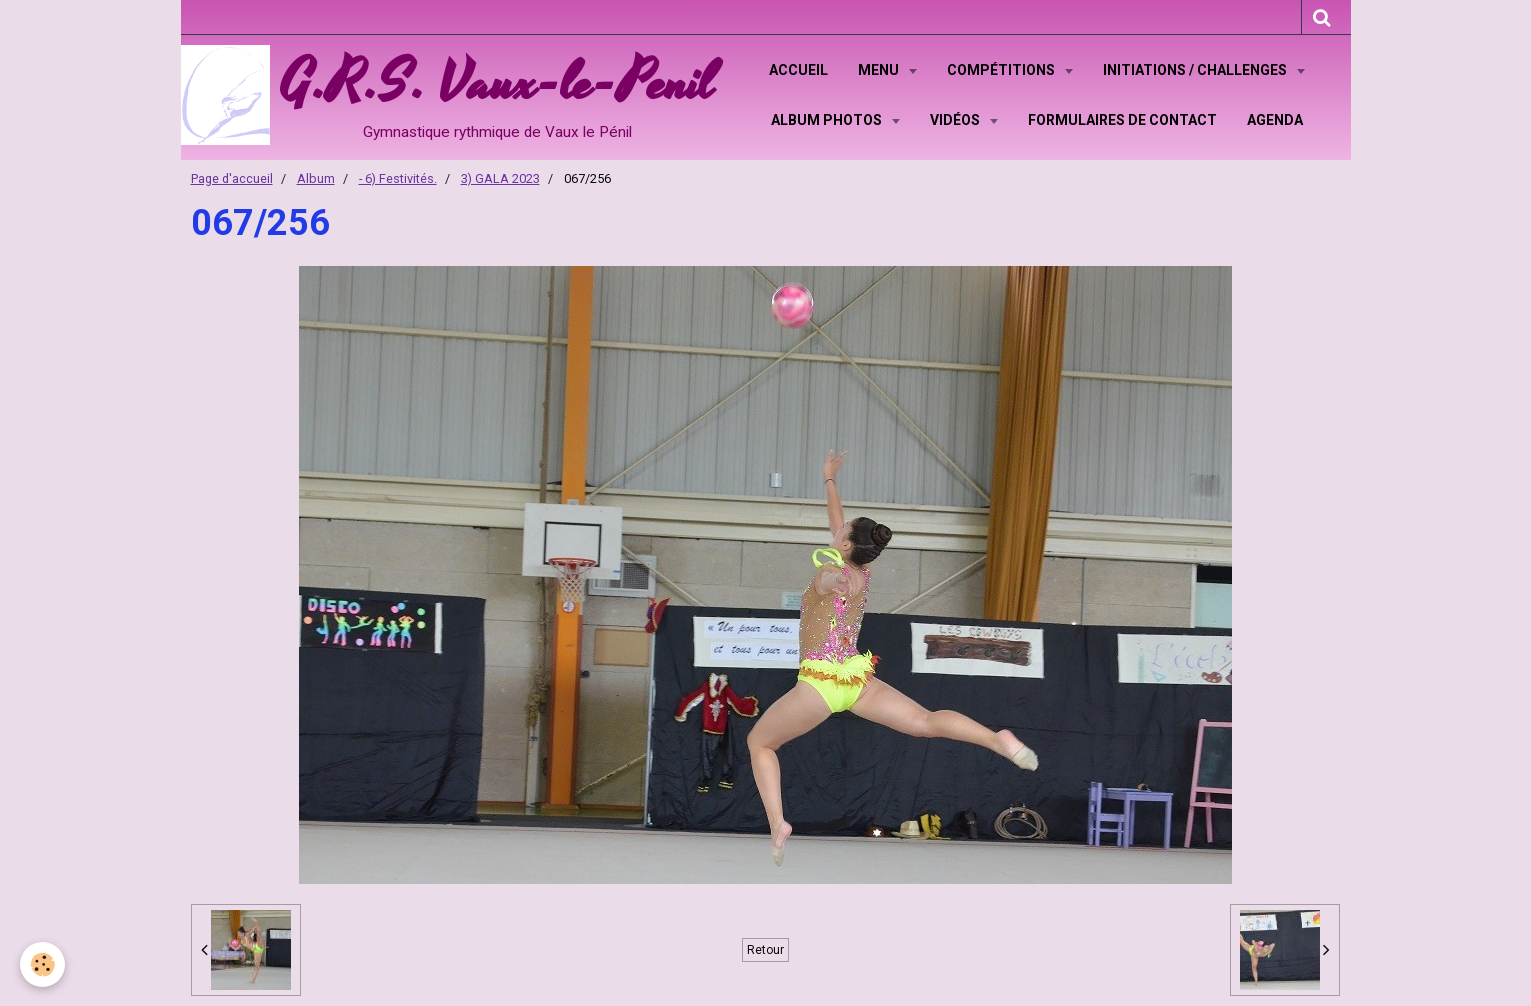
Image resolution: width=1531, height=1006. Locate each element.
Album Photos (828, 120)
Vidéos (956, 120)
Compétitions (1002, 70)
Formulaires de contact (1122, 120)
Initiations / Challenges (1196, 70)
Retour (765, 950)
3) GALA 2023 (500, 178)
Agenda (1275, 120)
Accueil (798, 70)
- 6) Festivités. (398, 178)
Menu (880, 70)
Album (316, 178)
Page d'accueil (232, 178)
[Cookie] (42, 964)
